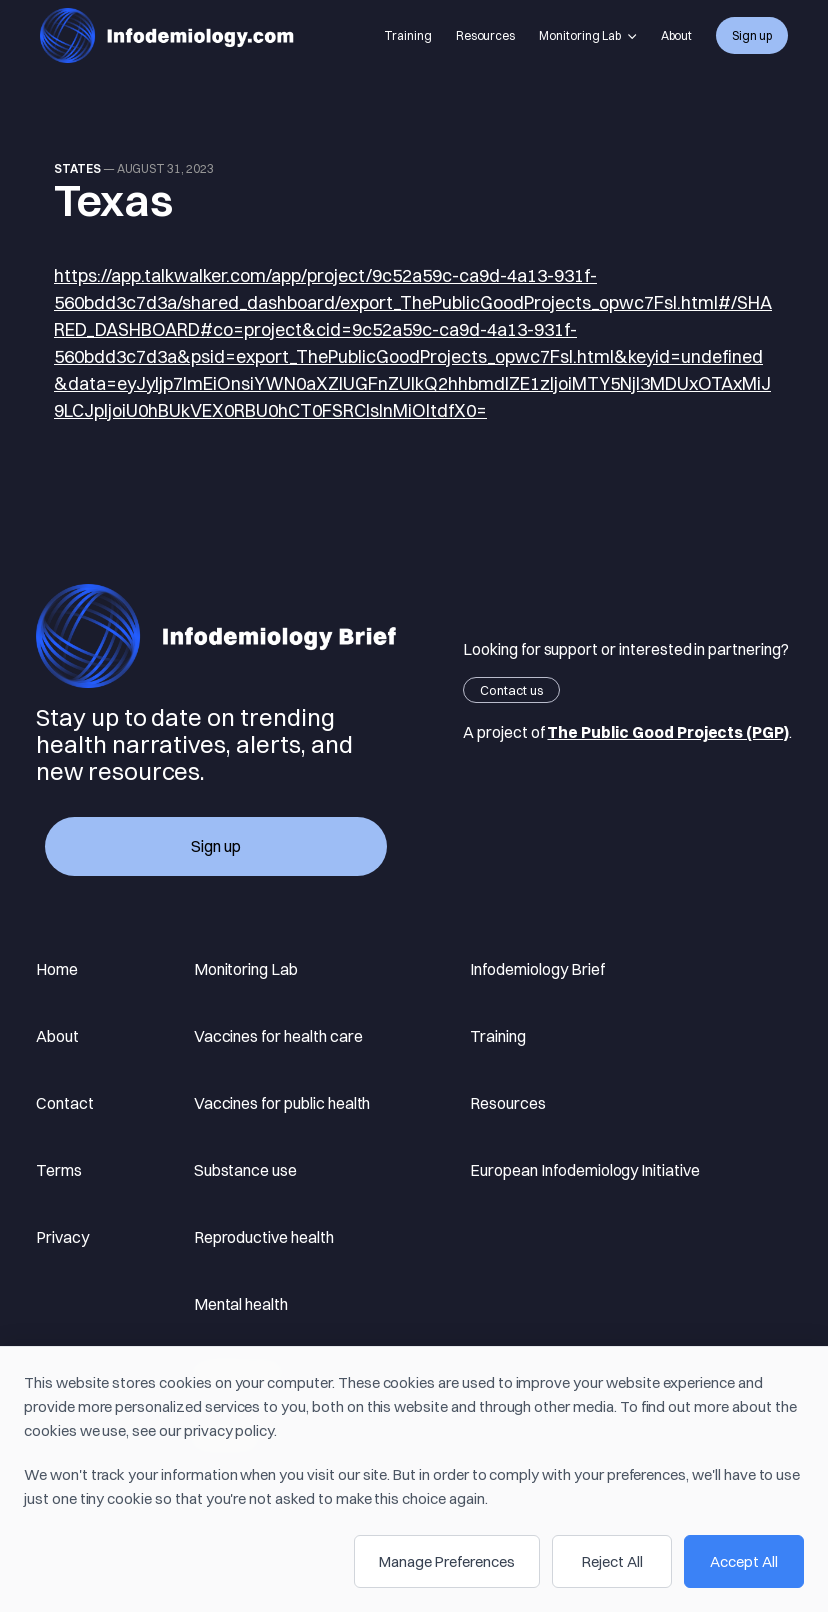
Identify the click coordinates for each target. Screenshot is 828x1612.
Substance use (245, 1170)
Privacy (62, 1237)
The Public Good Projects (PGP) (668, 732)
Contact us (511, 690)
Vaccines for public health (282, 1103)
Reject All (612, 1561)
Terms (59, 1170)
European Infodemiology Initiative (584, 1170)
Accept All (744, 1561)
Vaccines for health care (278, 1036)
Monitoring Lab (587, 35)
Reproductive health (264, 1237)
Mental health (241, 1304)
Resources (486, 35)
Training (408, 35)
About (677, 35)
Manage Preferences (447, 1561)
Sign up (752, 35)
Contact (65, 1103)
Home (57, 969)
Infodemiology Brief (537, 969)
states (77, 168)
